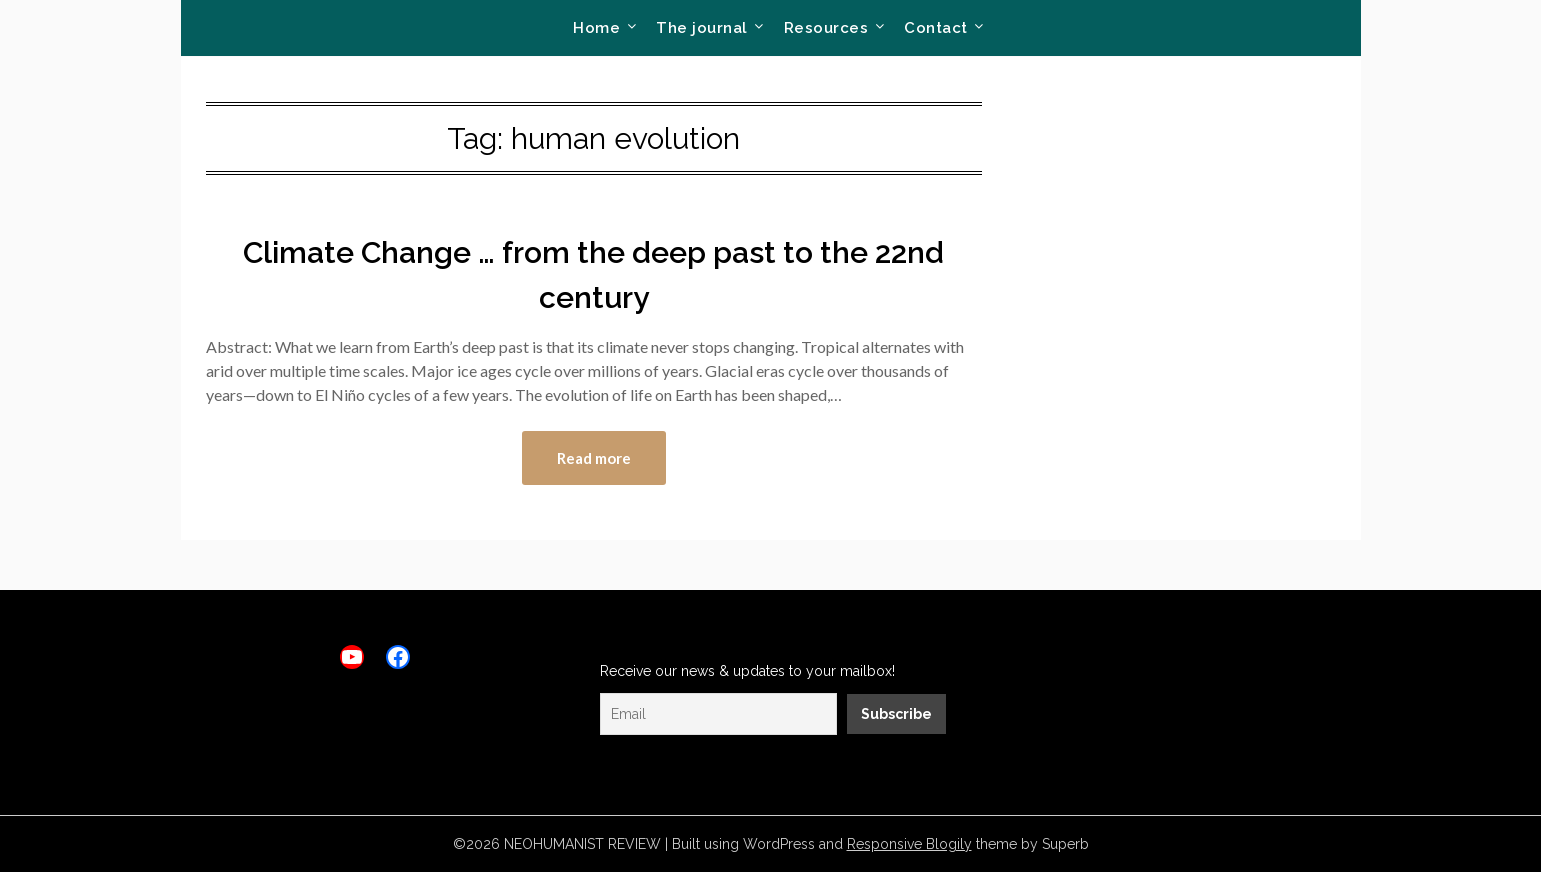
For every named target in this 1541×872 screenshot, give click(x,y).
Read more (594, 458)
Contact (936, 28)
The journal (702, 28)
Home (596, 28)
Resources (826, 28)
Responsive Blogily (909, 844)
